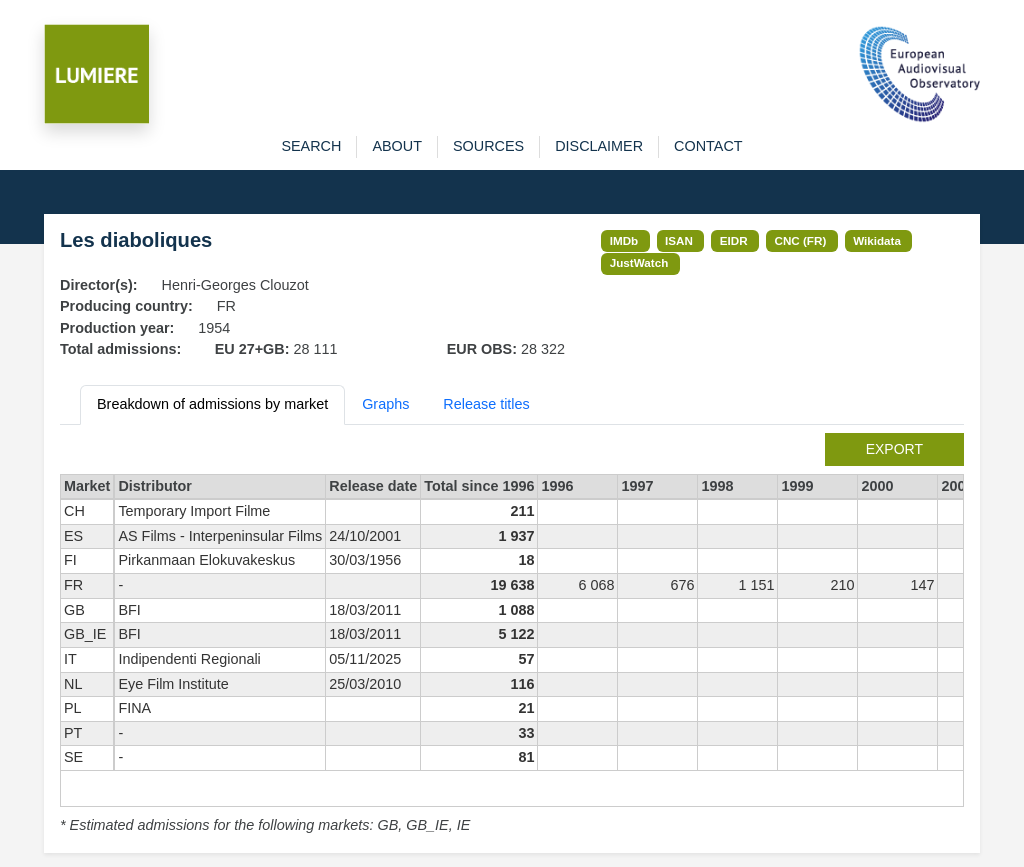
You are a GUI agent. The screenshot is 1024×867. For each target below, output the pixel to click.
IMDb (624, 240)
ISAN (679, 240)
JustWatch (639, 262)
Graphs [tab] (385, 404)
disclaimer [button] (599, 146)
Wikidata (877, 240)
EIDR (734, 240)
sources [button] (488, 146)
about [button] (397, 146)
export (894, 449)
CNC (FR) (801, 240)
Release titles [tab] (486, 404)
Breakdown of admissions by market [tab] (212, 404)
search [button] (311, 146)
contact (708, 146)
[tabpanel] (512, 635)
